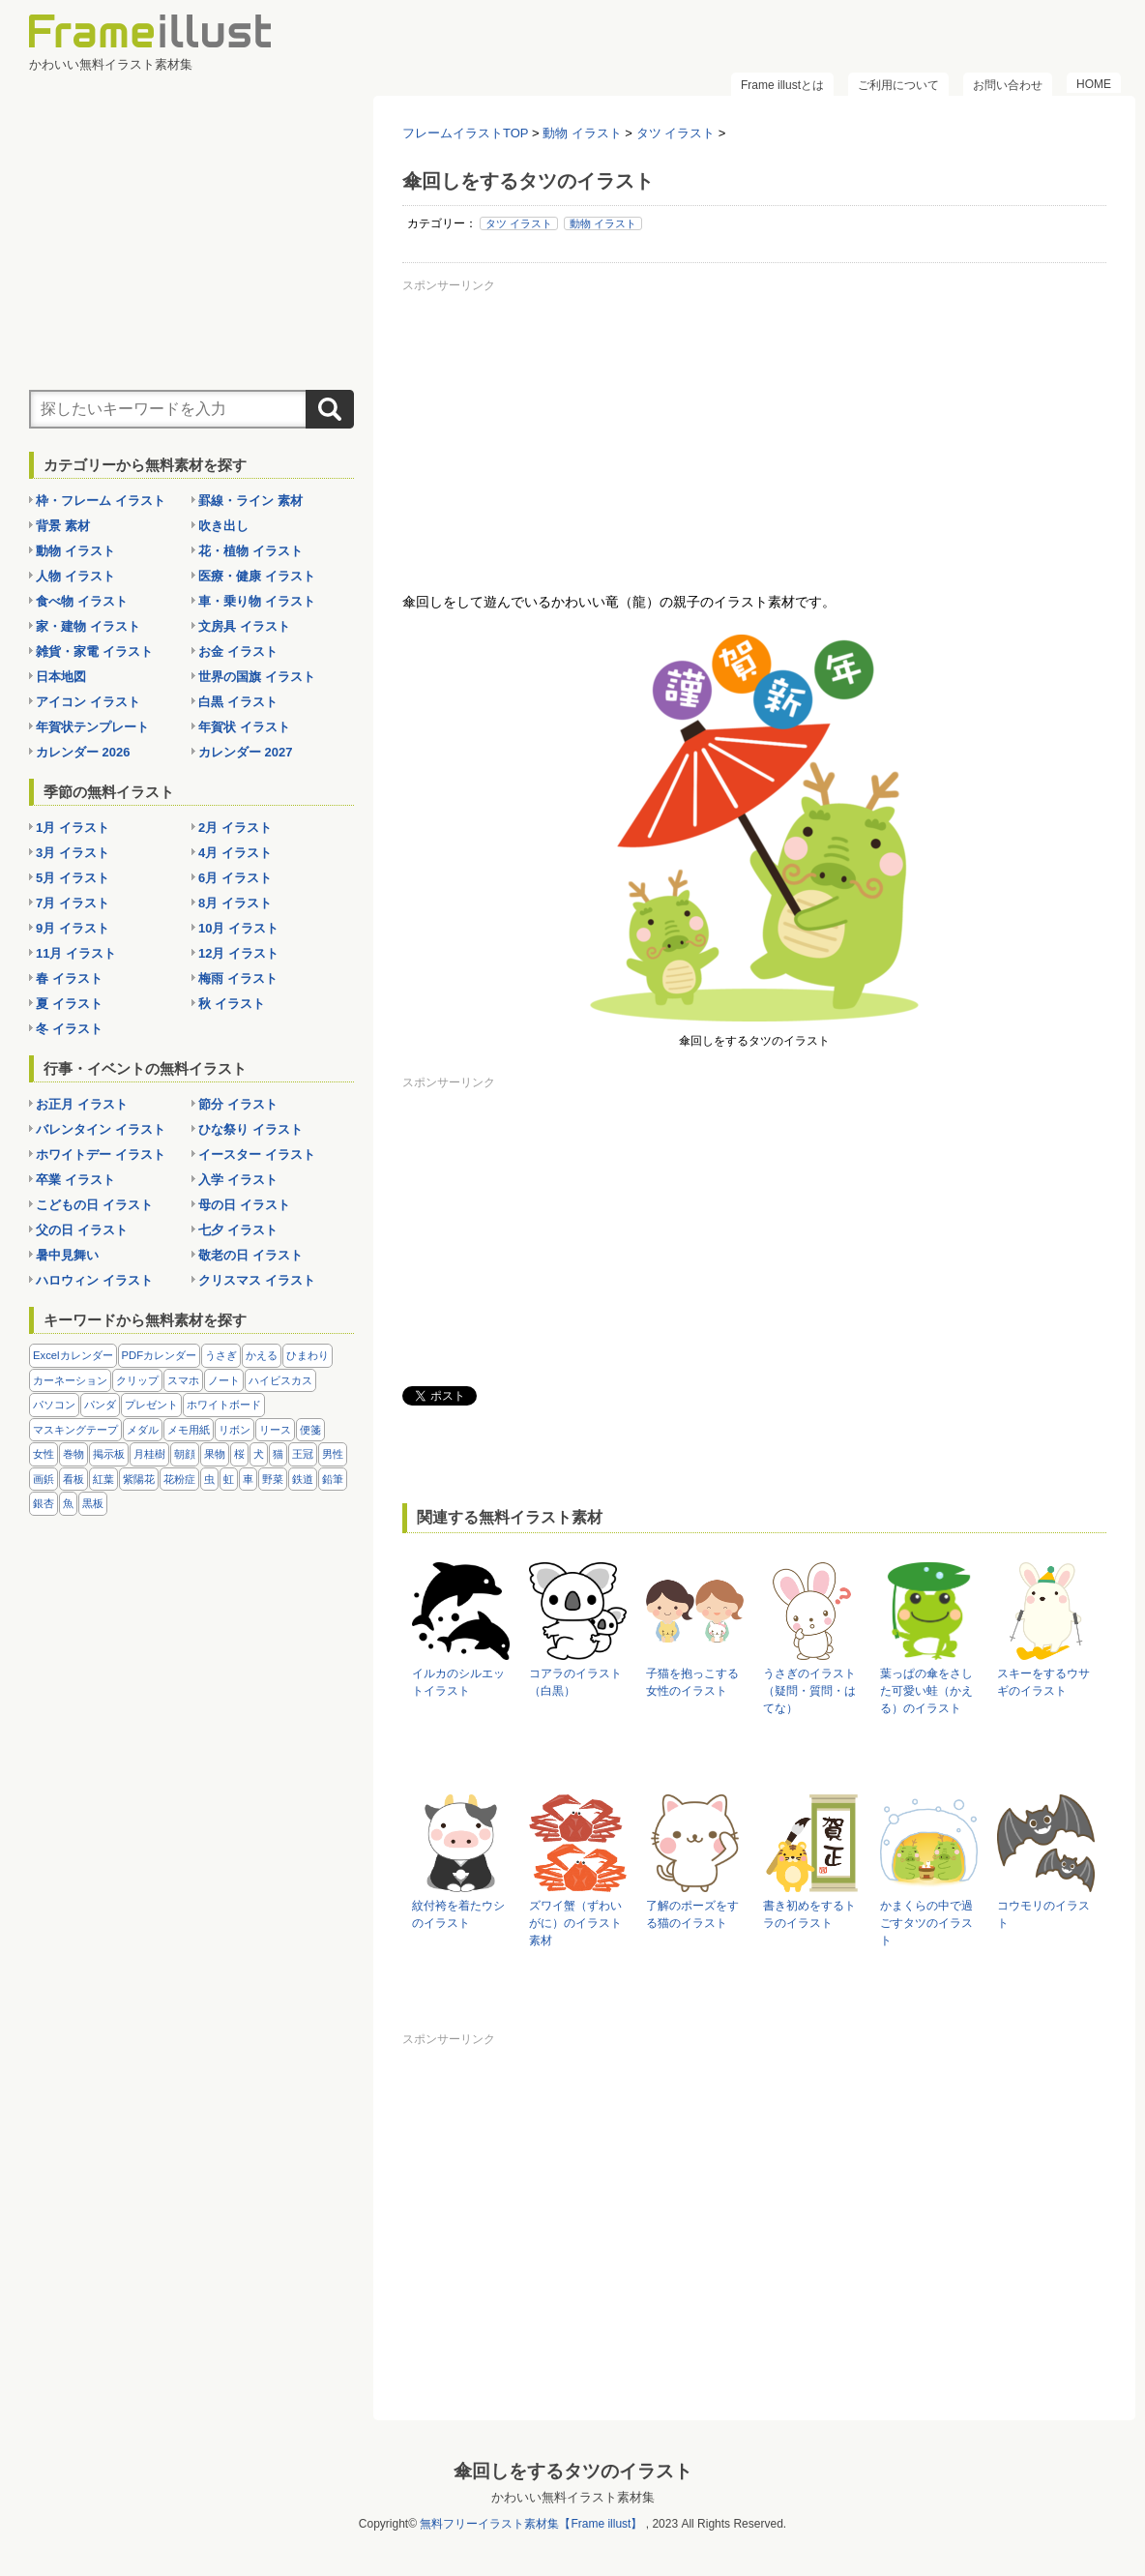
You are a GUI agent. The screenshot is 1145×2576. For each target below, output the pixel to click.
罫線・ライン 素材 (250, 500)
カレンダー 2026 (83, 752)
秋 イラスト (231, 1003)
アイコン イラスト (88, 702)
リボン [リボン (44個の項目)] (234, 1430)
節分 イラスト (238, 1104)
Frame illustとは (782, 85)
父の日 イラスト (82, 1230)
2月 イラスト (235, 827)
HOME (1093, 84)
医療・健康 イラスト (256, 576)
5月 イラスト (72, 878)
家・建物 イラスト (88, 626)
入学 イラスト (238, 1179)
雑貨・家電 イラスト (94, 651)
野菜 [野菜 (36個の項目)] (272, 1479)
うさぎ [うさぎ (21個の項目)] (221, 1355)
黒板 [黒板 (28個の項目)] (92, 1503)
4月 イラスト (235, 852)
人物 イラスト (75, 576)
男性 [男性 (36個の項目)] (332, 1454)
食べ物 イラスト (82, 601)
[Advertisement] (754, 434)
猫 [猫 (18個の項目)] (278, 1454)
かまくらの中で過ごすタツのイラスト (926, 1923)
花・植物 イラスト (250, 551)
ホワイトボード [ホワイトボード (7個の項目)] (224, 1404)
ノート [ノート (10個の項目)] (224, 1380)
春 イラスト (69, 978)
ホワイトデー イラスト (100, 1154)
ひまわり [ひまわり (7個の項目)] (307, 1355)
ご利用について (898, 85)
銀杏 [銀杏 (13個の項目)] (43, 1503)
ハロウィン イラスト (94, 1280)
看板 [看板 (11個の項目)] (73, 1479)
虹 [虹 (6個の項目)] (228, 1479)
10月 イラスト (238, 928)
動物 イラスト (603, 223)
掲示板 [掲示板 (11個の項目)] (109, 1454)
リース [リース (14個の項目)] (275, 1430)
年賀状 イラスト (244, 727)
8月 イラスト (235, 903)
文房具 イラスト (244, 626)
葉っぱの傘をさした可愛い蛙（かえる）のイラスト (926, 1691)
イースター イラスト (256, 1154)
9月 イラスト (72, 928)
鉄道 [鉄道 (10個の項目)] (302, 1479)
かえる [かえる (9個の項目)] (262, 1355)
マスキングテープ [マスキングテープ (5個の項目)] (75, 1430)
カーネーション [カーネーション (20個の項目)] (70, 1380)
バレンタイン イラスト (100, 1129)
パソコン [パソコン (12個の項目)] (54, 1404)
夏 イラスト (69, 1003)
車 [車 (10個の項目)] (248, 1479)
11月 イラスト (76, 953)
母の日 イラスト (244, 1205)
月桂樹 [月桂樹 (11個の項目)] (149, 1454)
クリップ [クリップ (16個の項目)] (137, 1380)
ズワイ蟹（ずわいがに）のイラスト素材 (575, 1923)
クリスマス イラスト (256, 1280)
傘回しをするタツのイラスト (573, 2471)
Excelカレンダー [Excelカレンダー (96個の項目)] (73, 1355)
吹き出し (223, 525)
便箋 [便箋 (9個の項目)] (310, 1430)
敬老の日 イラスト (250, 1255)
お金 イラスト (238, 651)
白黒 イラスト (238, 702)
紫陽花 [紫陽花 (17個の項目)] (139, 1479)
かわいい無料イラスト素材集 (573, 2497)
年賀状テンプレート (92, 727)
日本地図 (61, 676)
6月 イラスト (235, 878)
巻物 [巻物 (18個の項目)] (73, 1454)
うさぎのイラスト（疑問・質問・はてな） (809, 1691)
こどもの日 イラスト (94, 1205)
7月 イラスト (72, 903)
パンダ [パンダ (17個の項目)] (100, 1404)
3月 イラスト (72, 852)
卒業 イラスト (75, 1179)
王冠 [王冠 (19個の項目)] (302, 1454)
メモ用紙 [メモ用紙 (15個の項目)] (188, 1430)
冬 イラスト (69, 1029)
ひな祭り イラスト (250, 1129)
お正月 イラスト (82, 1104)
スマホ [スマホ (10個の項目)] (183, 1380)
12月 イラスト (238, 953)
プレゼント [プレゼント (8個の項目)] (151, 1404)
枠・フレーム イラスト (100, 500)
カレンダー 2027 (245, 752)
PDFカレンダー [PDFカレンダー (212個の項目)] (159, 1355)
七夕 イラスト (238, 1230)
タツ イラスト (518, 223)
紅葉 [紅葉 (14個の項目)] (103, 1479)
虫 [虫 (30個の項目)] (209, 1479)
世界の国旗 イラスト (256, 676)
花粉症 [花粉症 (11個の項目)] (179, 1479)
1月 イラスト (72, 827)
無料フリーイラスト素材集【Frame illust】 (531, 2524)
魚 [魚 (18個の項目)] (68, 1503)
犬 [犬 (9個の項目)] (258, 1454)
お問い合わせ (1007, 85)
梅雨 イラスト (238, 978)
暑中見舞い (67, 1255)
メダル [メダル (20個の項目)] (143, 1430)
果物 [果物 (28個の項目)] (214, 1454)
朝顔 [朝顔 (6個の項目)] (184, 1454)
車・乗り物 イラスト (256, 601)
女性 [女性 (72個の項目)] (43, 1454)
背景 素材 (63, 525)
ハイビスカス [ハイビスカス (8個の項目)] (280, 1380)
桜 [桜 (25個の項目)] (239, 1454)
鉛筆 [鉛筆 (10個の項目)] (332, 1479)
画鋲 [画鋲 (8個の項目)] (43, 1479)
